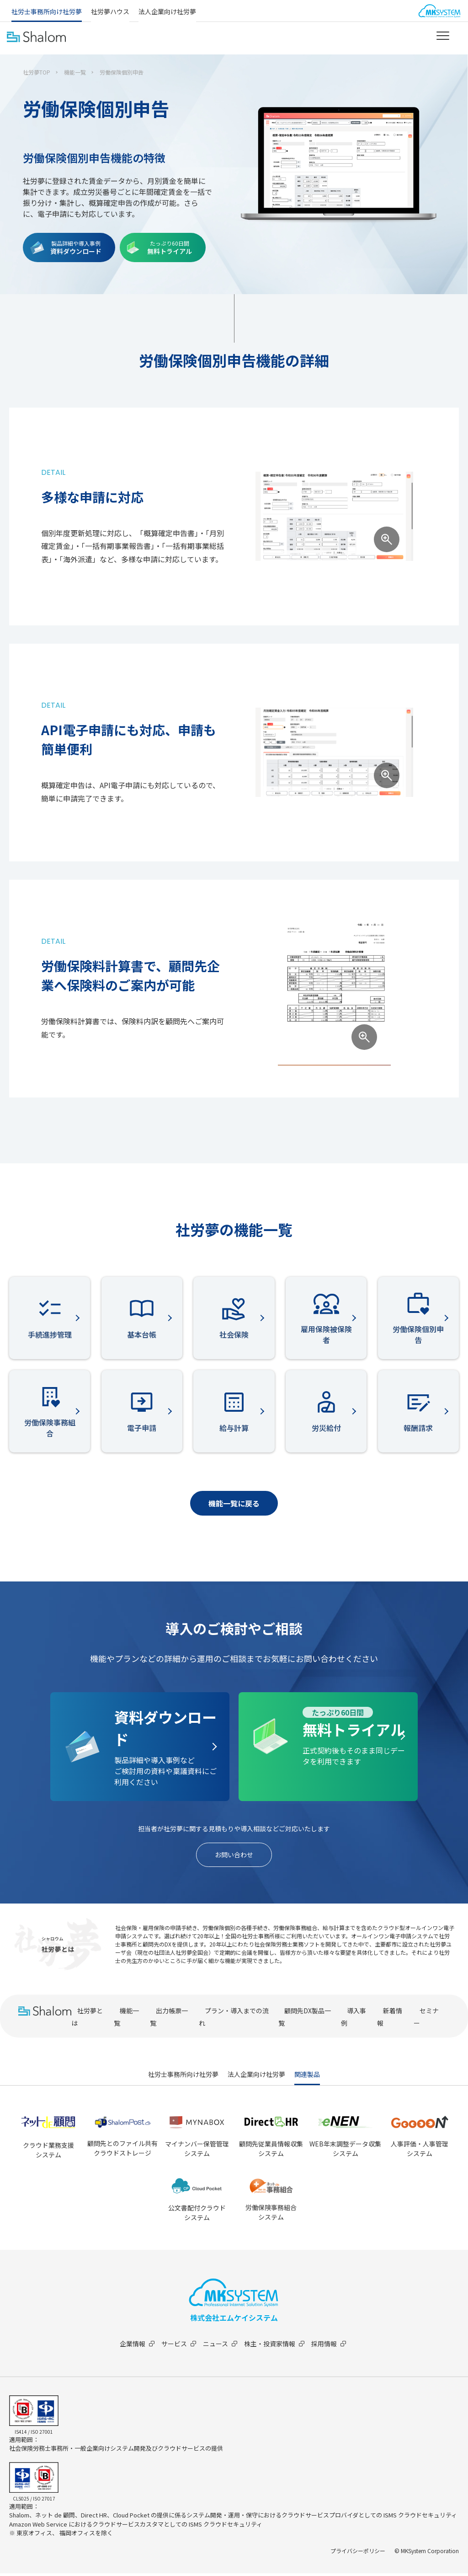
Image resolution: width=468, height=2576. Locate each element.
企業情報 (134, 2346)
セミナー (426, 2019)
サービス (178, 2346)
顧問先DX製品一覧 (304, 2019)
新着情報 (389, 2019)
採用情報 (334, 2346)
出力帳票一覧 (169, 2019)
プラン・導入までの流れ (234, 2019)
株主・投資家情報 (277, 2346)
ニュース (221, 2346)
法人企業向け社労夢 (167, 11)
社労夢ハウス (110, 11)
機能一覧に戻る (234, 1503)
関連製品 (307, 2076)
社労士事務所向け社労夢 (46, 11)
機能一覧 (75, 72)
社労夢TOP (36, 72)
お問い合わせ (234, 1856)
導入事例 (353, 2019)
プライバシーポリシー (357, 2553)
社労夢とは (87, 2019)
